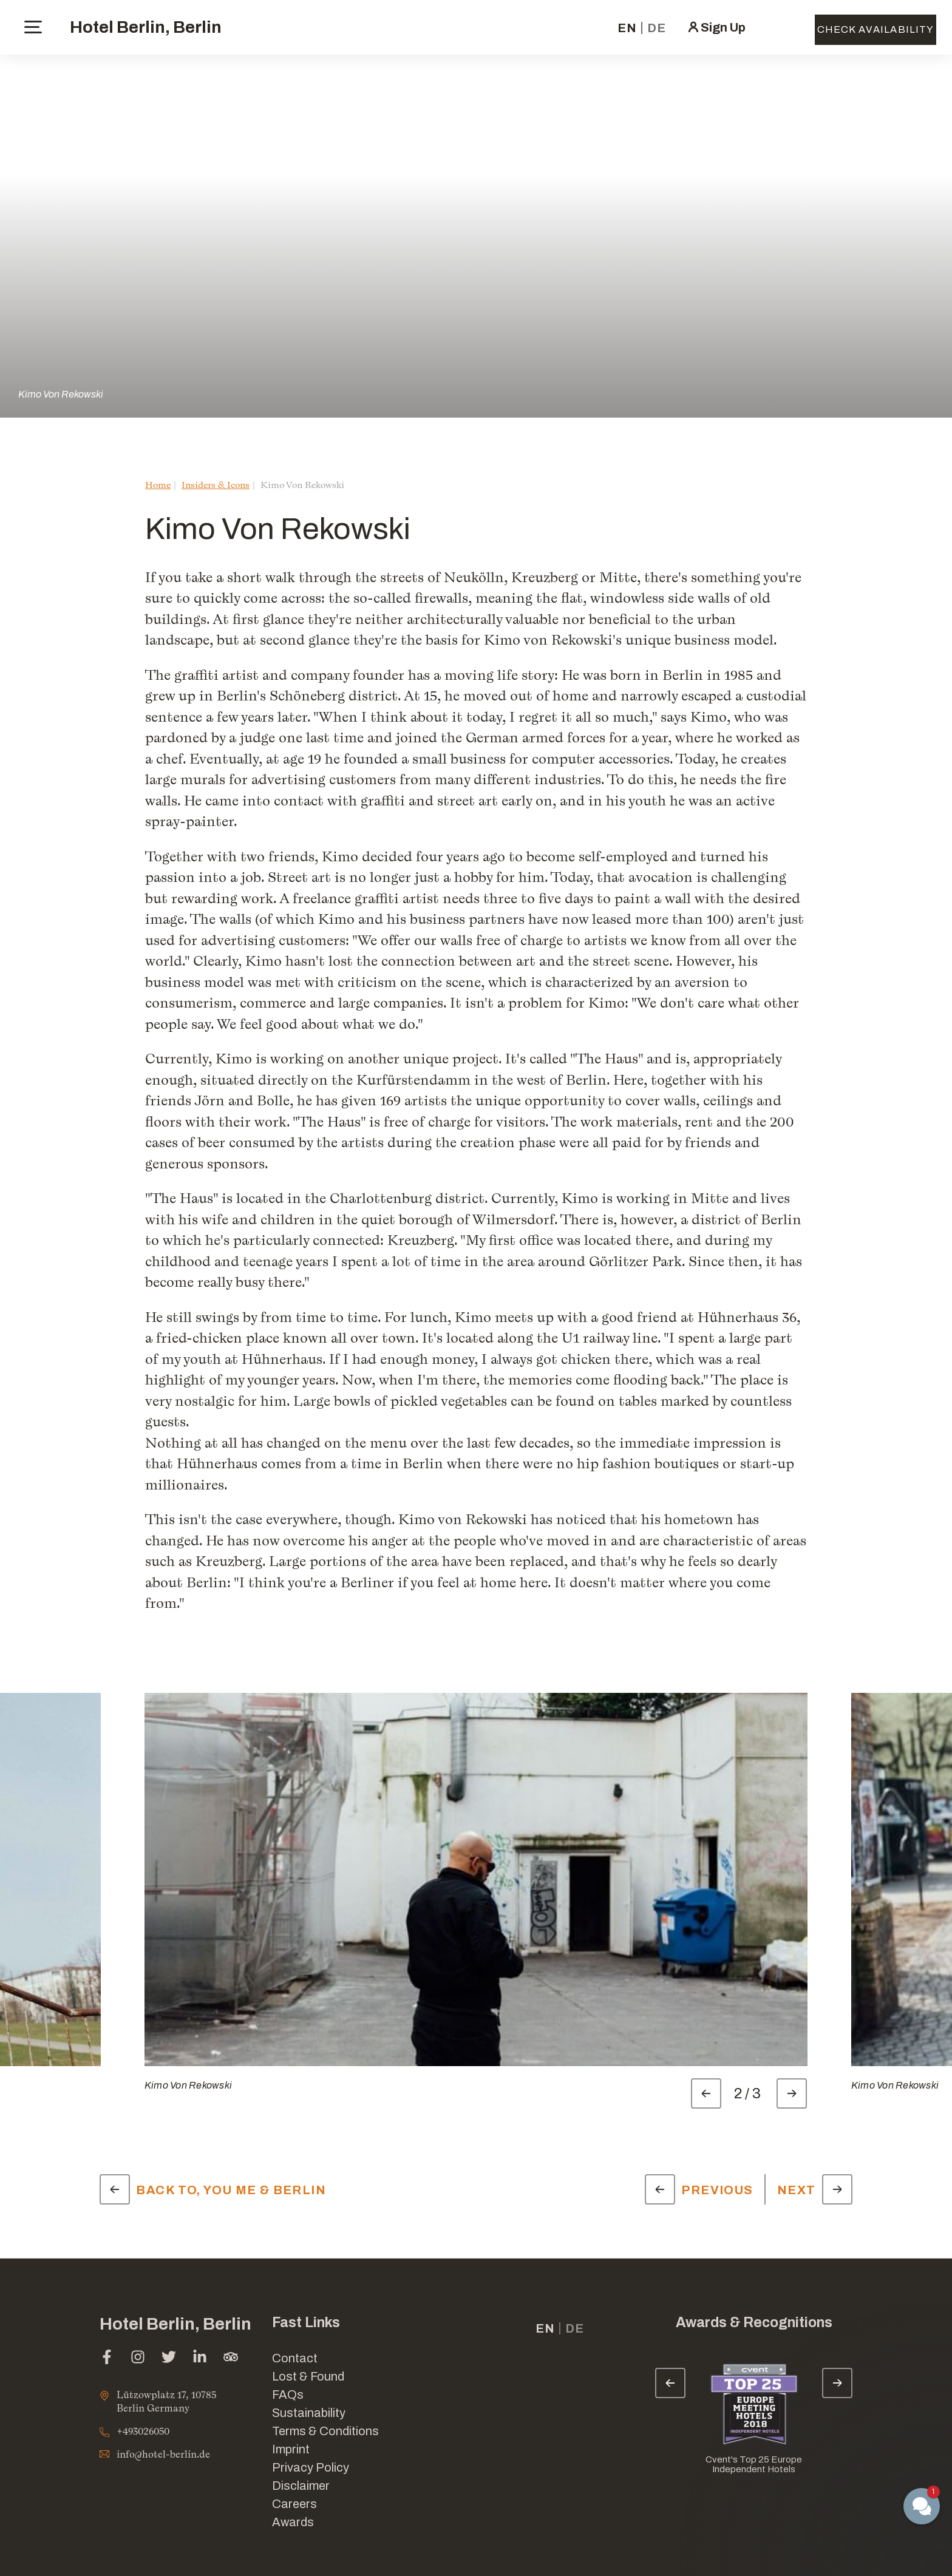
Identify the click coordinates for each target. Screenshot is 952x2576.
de (656, 28)
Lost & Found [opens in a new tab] (308, 2376)
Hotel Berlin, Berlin (146, 27)
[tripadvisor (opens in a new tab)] (230, 2358)
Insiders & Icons (216, 484)
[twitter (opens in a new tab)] (169, 2358)
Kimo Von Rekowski (60, 394)
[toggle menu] (33, 27)
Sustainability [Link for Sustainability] (308, 2412)
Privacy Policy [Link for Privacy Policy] (310, 2467)
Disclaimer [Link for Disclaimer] (301, 2485)
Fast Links (306, 2323)
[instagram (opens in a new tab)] (138, 2358)
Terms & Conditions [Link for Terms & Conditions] (325, 2431)
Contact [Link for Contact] (295, 2358)
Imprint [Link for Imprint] (291, 2449)
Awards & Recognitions (754, 2323)
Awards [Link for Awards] (293, 2522)
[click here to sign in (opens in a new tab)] (716, 27)
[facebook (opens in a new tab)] (107, 2358)
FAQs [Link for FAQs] (288, 2394)
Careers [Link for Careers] (294, 2503)
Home (158, 484)
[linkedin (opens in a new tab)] (199, 2358)
